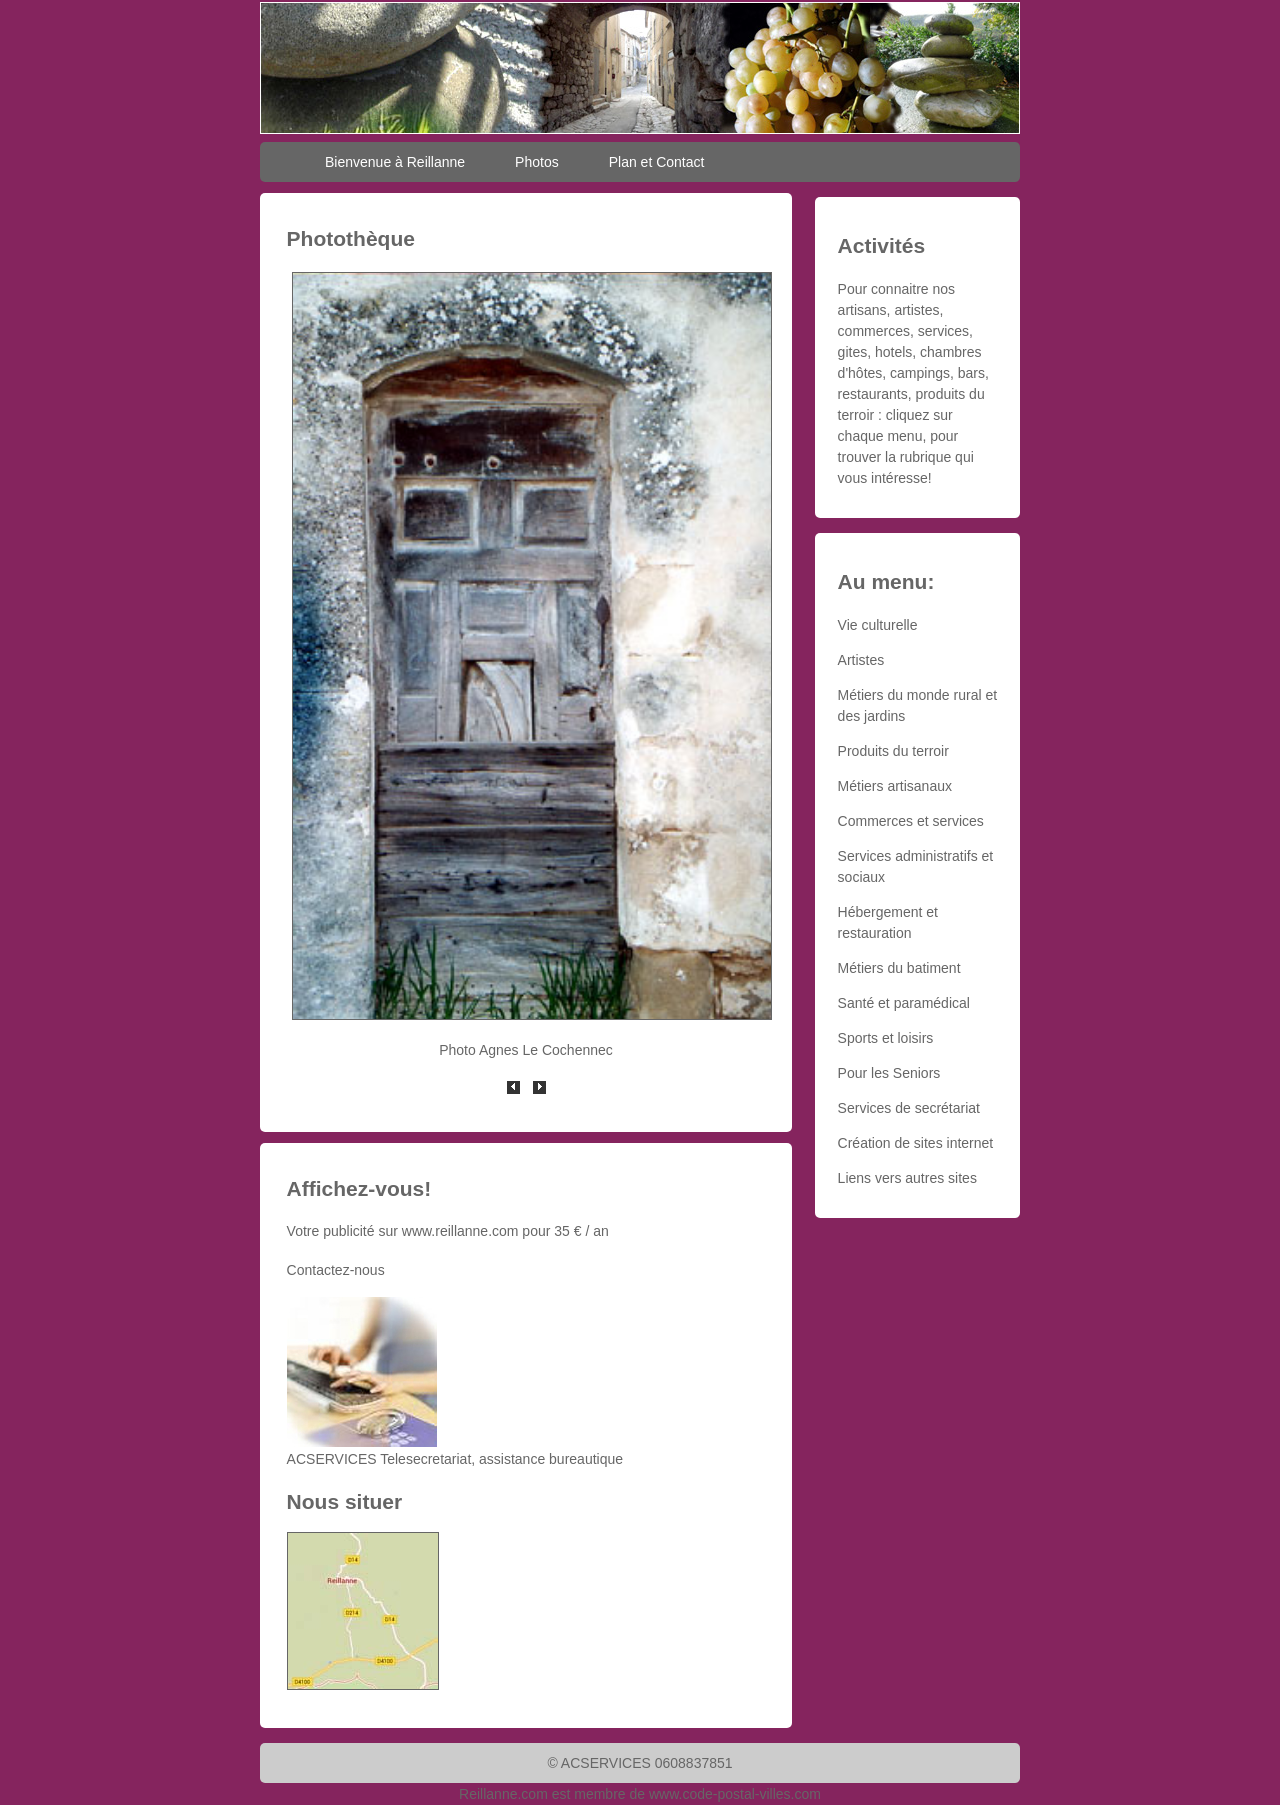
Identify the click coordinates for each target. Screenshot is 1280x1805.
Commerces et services (911, 821)
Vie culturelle (878, 625)
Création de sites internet (916, 1143)
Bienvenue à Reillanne (395, 162)
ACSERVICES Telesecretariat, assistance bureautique (455, 1459)
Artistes (861, 660)
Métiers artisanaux (895, 786)
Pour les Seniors (889, 1073)
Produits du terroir (893, 751)
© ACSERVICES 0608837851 (639, 1763)
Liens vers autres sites (907, 1178)
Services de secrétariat (909, 1108)
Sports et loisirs (886, 1038)
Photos (537, 162)
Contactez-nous (336, 1270)
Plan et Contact (657, 162)
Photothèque (351, 238)
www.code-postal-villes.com (735, 1794)
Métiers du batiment (899, 968)
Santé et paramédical (904, 1003)
